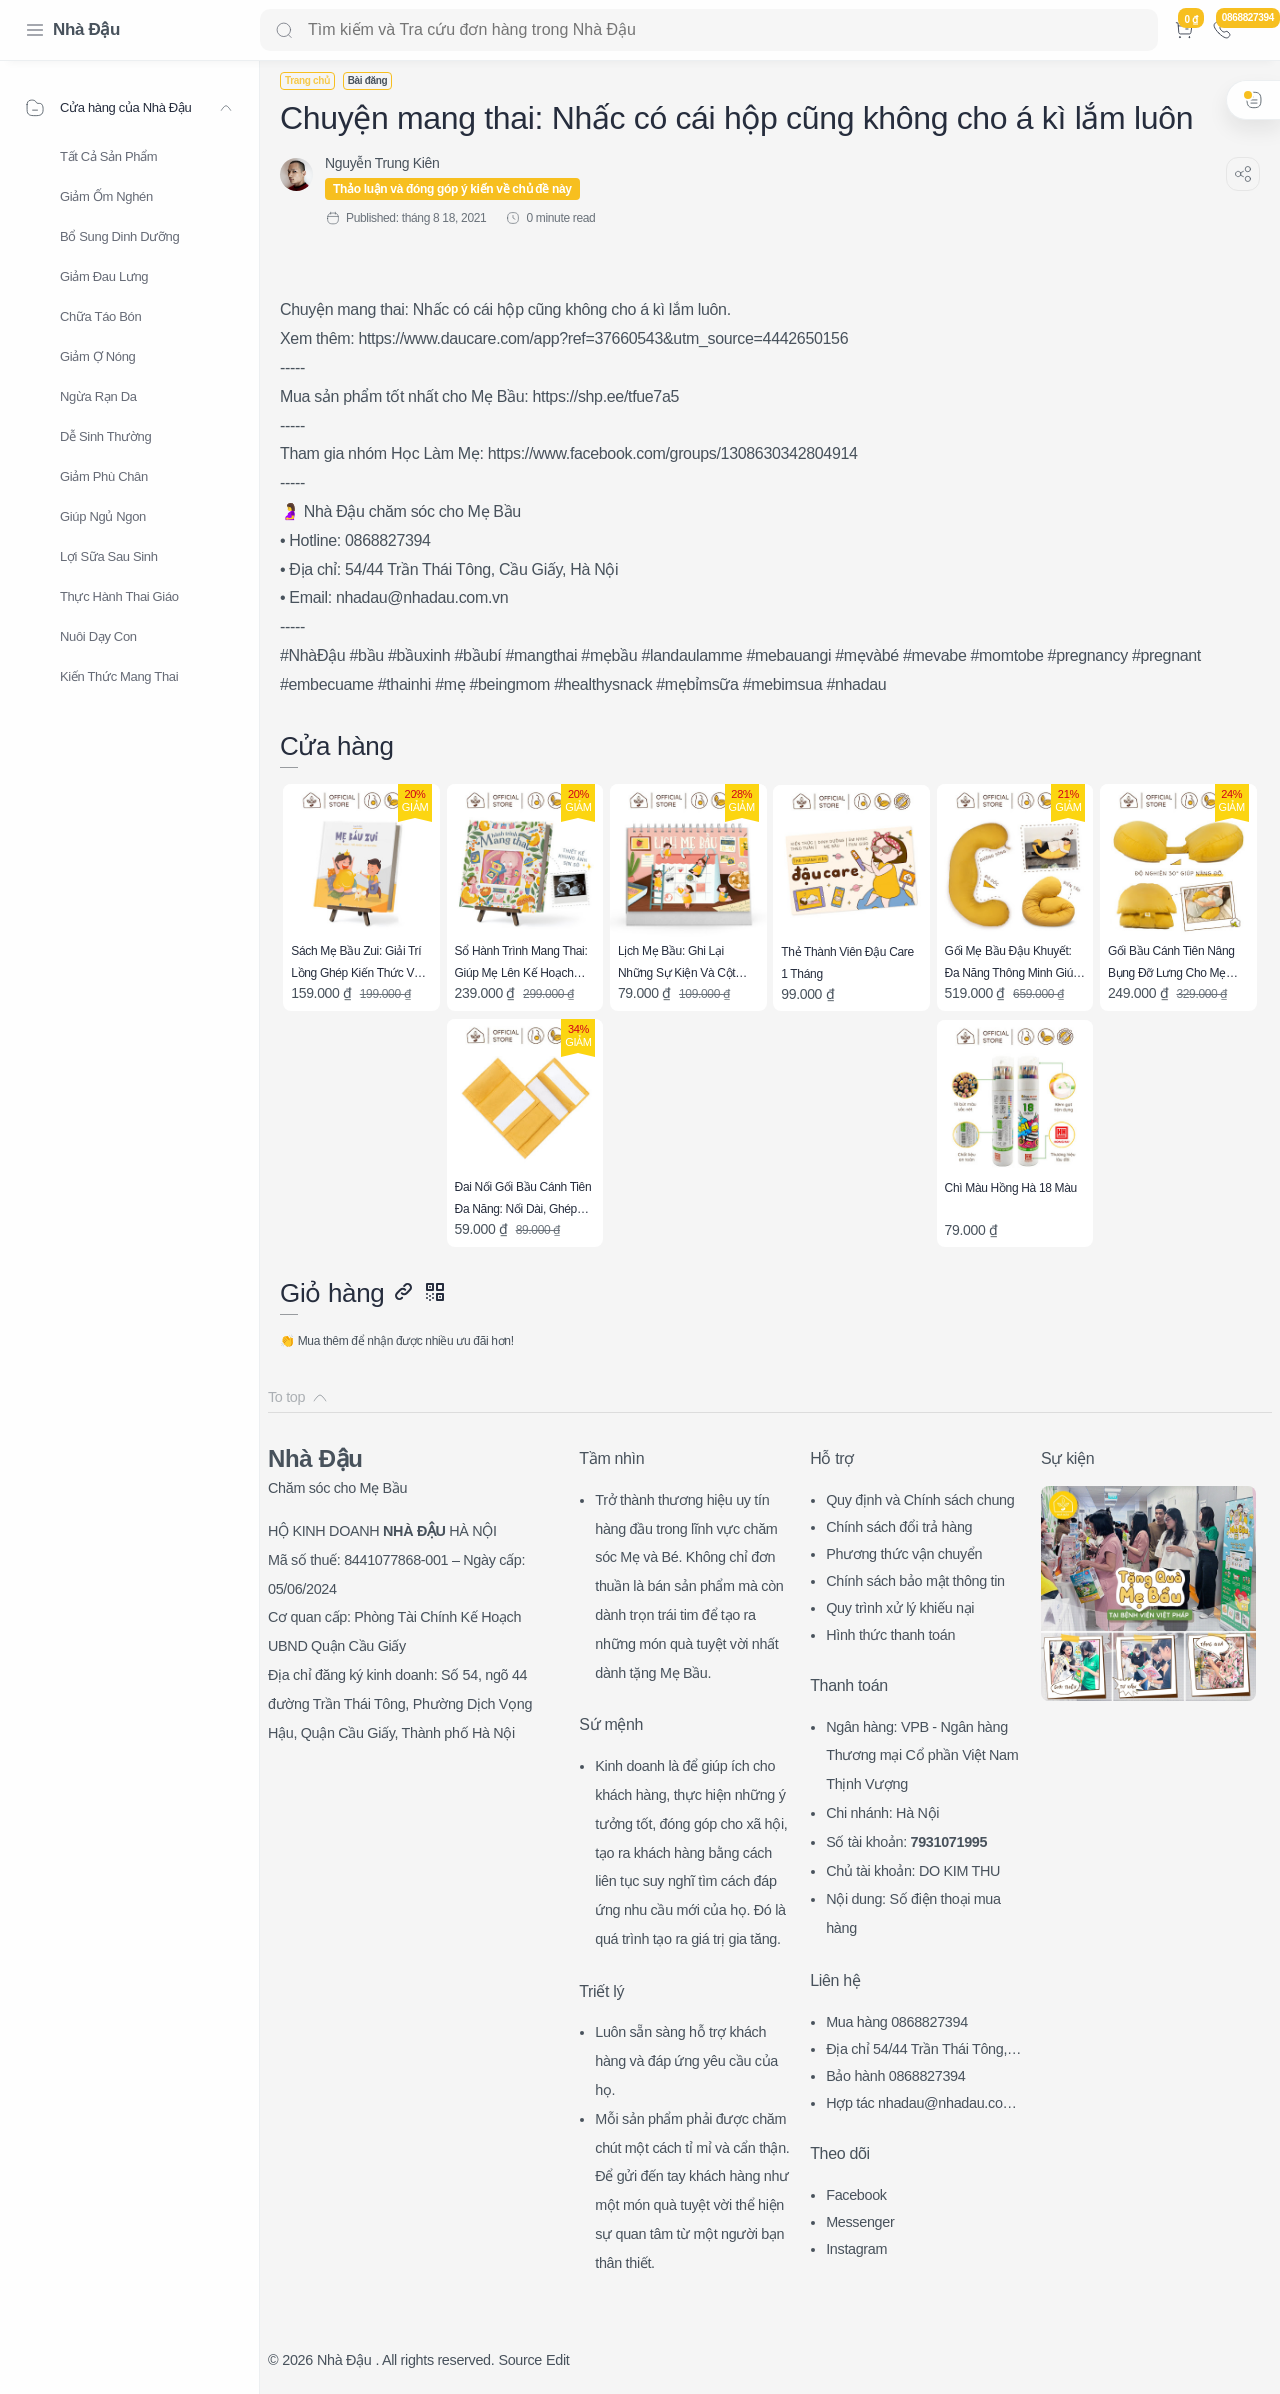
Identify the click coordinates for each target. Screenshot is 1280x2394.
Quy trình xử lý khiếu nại (900, 1608)
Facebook (856, 2195)
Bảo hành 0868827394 (895, 2076)
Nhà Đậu (86, 29)
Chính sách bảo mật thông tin (915, 1581)
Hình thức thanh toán (890, 1635)
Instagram (856, 2249)
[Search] (709, 30)
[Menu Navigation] (35, 30)
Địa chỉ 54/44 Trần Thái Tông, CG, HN (923, 2051)
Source (520, 2360)
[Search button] (284, 30)
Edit (557, 2360)
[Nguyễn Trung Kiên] (382, 163)
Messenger (860, 2222)
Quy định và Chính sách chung (920, 1500)
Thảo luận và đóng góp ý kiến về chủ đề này (452, 189)
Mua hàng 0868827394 (897, 2022)
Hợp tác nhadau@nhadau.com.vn (925, 2105)
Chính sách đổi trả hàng (899, 1527)
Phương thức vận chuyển (904, 1554)
